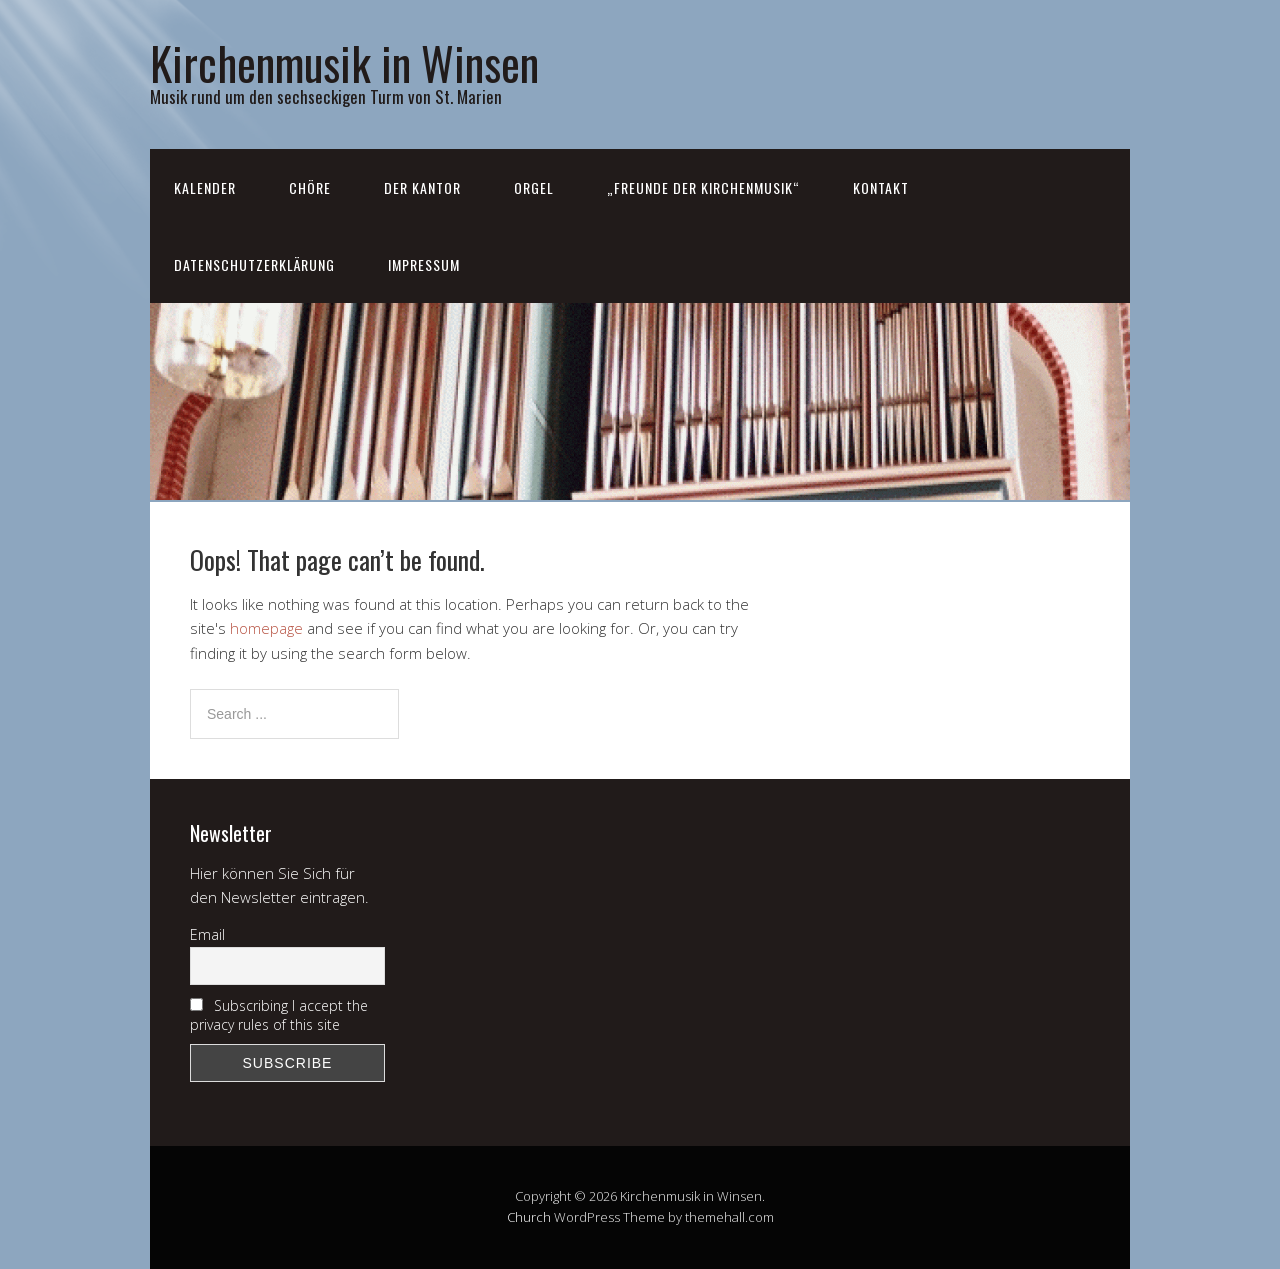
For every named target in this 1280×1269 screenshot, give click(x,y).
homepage (266, 628)
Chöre (310, 187)
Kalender (205, 187)
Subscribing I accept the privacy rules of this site (279, 1015)
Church (529, 1217)
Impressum (424, 264)
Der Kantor (422, 187)
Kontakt (881, 187)
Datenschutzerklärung (254, 264)
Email (207, 934)
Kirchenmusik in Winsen (344, 62)
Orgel (534, 187)
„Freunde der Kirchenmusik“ (703, 187)
